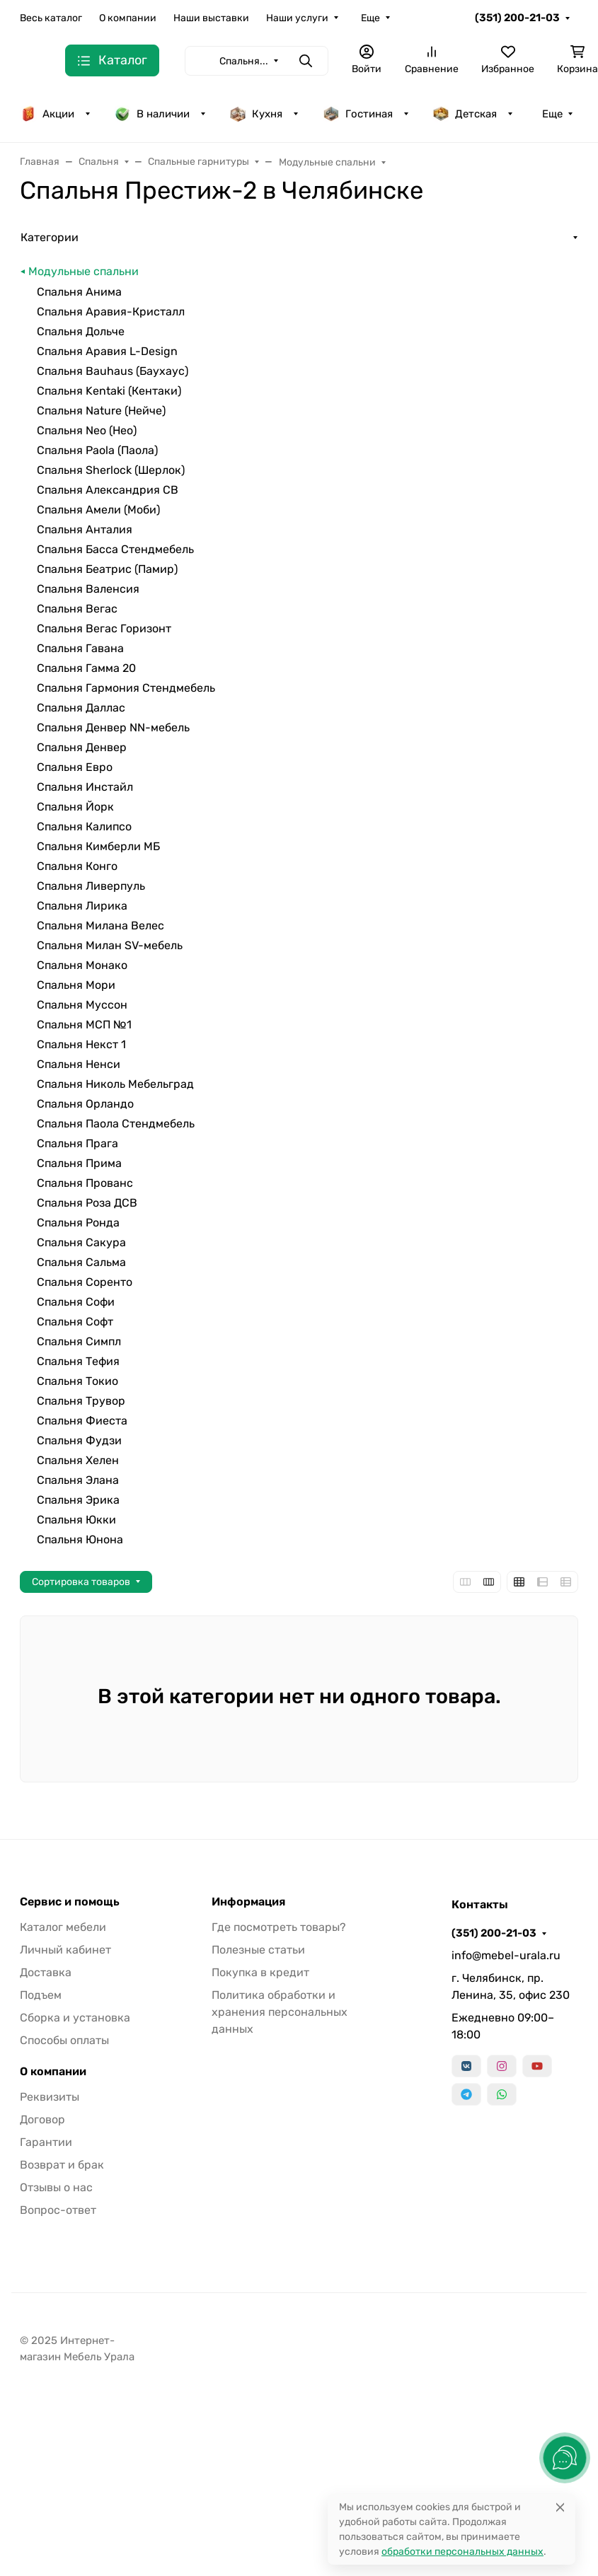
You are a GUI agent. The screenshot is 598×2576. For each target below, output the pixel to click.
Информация (248, 1902)
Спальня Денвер (82, 747)
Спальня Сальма (81, 1262)
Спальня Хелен (78, 1460)
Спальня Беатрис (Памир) (107, 569)
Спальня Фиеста (82, 1420)
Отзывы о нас (56, 2187)
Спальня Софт (75, 1321)
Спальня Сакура (81, 1242)
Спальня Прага (77, 1143)
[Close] (560, 2507)
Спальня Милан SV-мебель (110, 945)
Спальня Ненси (78, 1064)
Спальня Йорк (75, 806)
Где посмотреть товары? (279, 1927)
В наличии (152, 113)
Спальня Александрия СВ (107, 490)
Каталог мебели (63, 1927)
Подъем (41, 1995)
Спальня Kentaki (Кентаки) (109, 391)
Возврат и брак (62, 2164)
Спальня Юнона (80, 1539)
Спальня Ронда (78, 1222)
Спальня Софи (76, 1302)
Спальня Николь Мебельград (115, 1084)
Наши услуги (297, 18)
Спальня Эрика (78, 1500)
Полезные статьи (258, 1949)
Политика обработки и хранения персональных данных (279, 2012)
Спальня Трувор (81, 1401)
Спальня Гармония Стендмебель (126, 688)
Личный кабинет (65, 1949)
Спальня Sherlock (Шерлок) (111, 470)
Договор (42, 2119)
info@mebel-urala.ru (506, 1955)
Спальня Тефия (78, 1361)
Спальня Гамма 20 (86, 668)
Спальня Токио (77, 1381)
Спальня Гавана (80, 648)
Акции (47, 113)
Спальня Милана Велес (100, 925)
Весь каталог (51, 18)
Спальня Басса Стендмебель (115, 549)
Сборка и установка (75, 2017)
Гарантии (46, 2142)
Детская (464, 113)
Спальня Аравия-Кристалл (111, 311)
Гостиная (358, 113)
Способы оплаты (64, 2040)
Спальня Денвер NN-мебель (113, 727)
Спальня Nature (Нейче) (101, 410)
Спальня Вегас (77, 608)
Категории (50, 237)
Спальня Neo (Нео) (87, 430)
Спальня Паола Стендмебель (116, 1123)
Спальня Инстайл (85, 787)
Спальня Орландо (85, 1103)
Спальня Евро (75, 767)
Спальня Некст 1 (81, 1044)
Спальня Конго (77, 866)
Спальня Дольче (81, 331)
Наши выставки (211, 18)
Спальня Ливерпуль (91, 886)
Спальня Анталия (84, 529)
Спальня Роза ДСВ (87, 1202)
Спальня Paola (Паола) (97, 450)
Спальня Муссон (82, 1004)
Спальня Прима (79, 1163)
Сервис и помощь (70, 1902)
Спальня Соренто (84, 1282)
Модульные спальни (83, 271)
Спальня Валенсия (88, 589)
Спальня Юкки (76, 1519)
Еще (370, 18)
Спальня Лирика (82, 905)
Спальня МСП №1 (84, 1024)
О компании (127, 18)
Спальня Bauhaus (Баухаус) (112, 371)
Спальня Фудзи (79, 1440)
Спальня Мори (76, 985)
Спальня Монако (82, 965)
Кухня (255, 113)
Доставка (45, 1972)
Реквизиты (49, 2097)
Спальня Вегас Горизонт (104, 628)
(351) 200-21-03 (517, 17)
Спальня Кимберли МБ (98, 846)
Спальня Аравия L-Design (107, 351)
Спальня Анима (79, 291)
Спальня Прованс (85, 1183)
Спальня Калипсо (84, 826)
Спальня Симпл (79, 1341)
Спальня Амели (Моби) (98, 509)
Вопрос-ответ (58, 2210)
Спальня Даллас (81, 707)
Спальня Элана (78, 1480)
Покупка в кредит (260, 1972)
